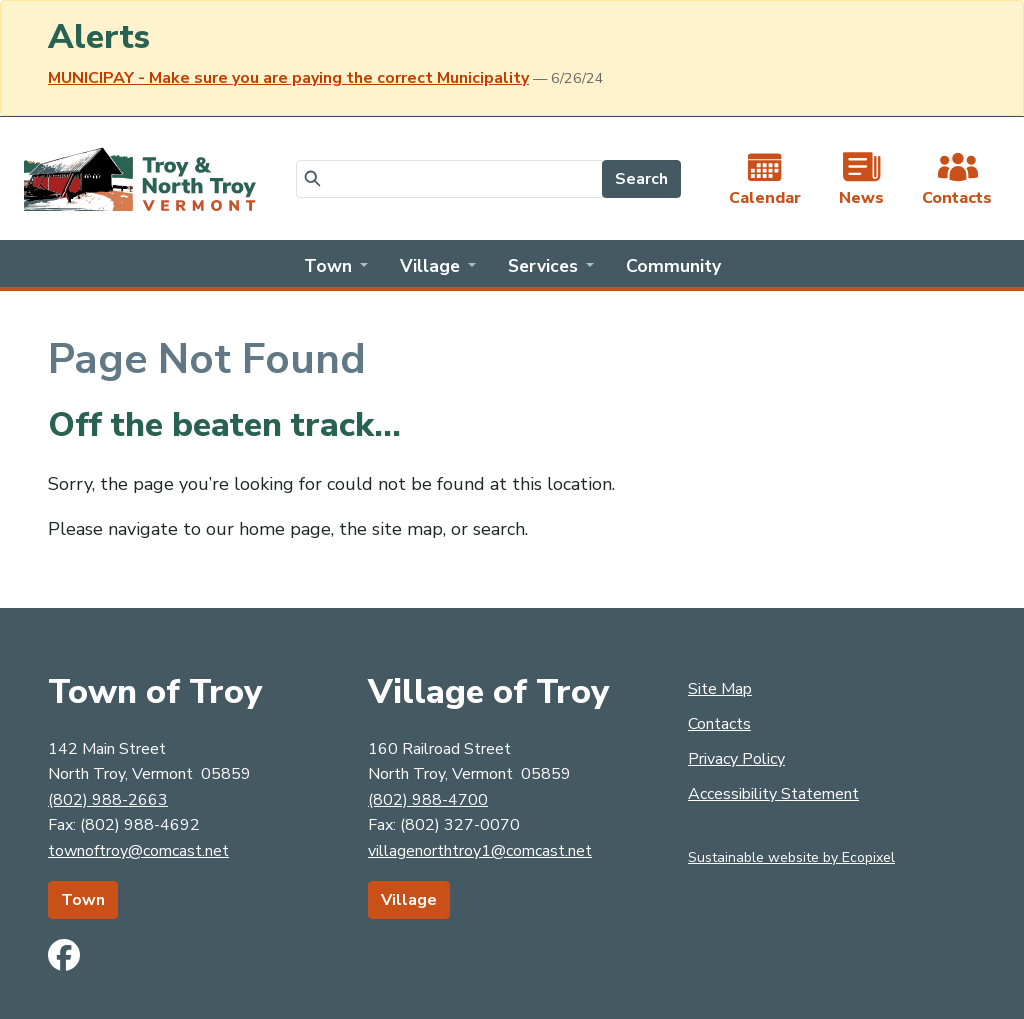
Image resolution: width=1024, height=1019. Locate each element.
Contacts (719, 724)
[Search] (449, 179)
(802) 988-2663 (108, 800)
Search (641, 179)
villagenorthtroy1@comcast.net (480, 851)
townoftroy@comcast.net (138, 851)
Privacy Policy (736, 759)
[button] (336, 264)
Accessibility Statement (773, 794)
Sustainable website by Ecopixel (791, 857)
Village (409, 900)
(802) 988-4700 (428, 800)
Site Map (720, 689)
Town (83, 900)
